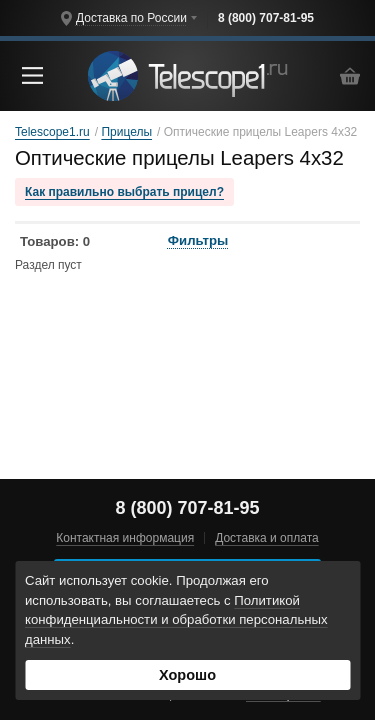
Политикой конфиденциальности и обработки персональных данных (176, 620)
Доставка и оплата (267, 538)
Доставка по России (131, 18)
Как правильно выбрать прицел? (124, 192)
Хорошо (187, 675)
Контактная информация (125, 538)
